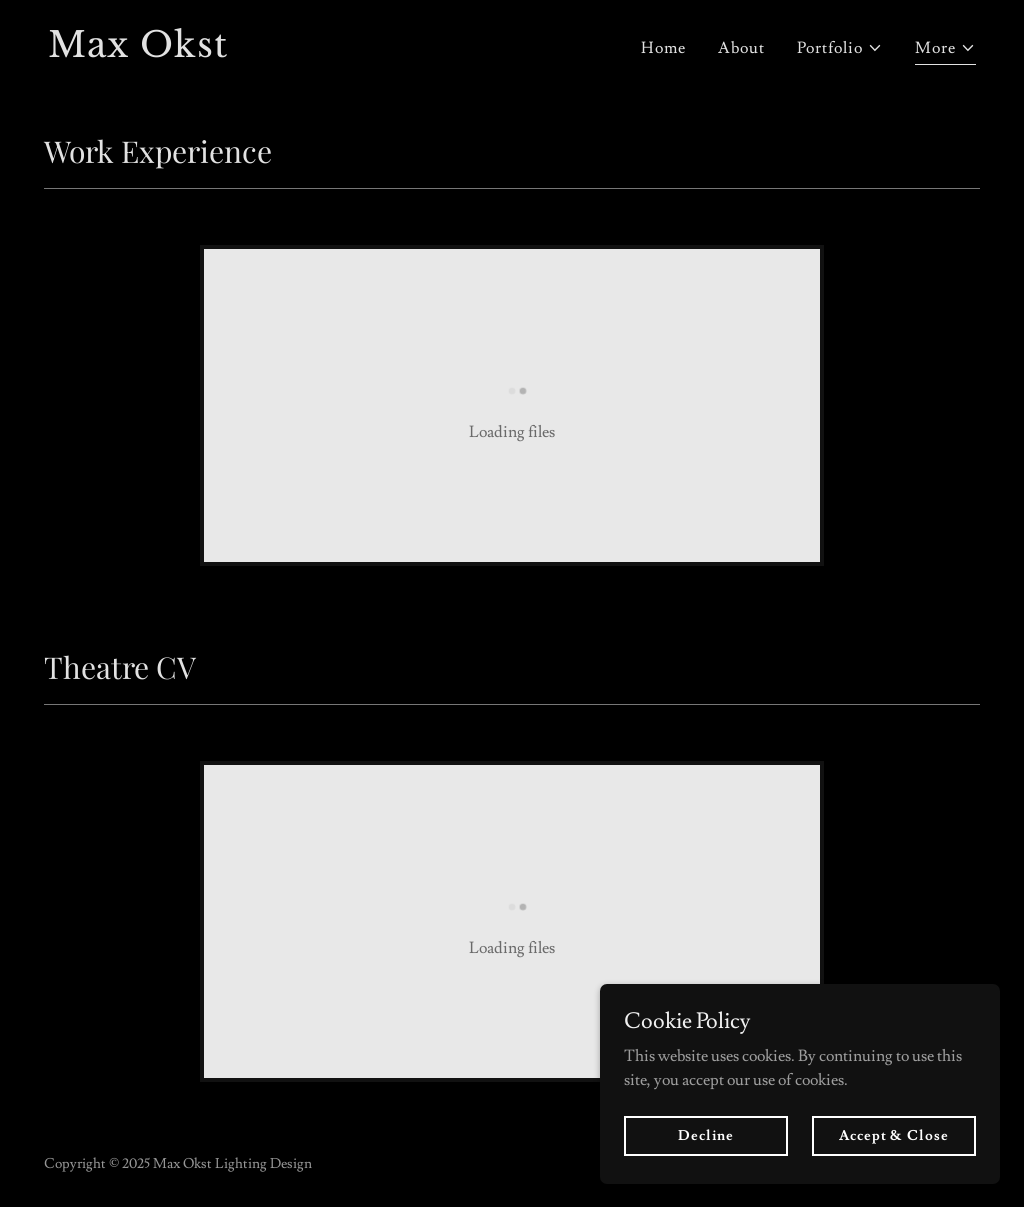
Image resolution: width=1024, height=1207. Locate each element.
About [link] (741, 48)
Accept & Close (893, 1163)
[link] (272, 52)
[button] (840, 48)
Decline (705, 1163)
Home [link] (663, 48)
